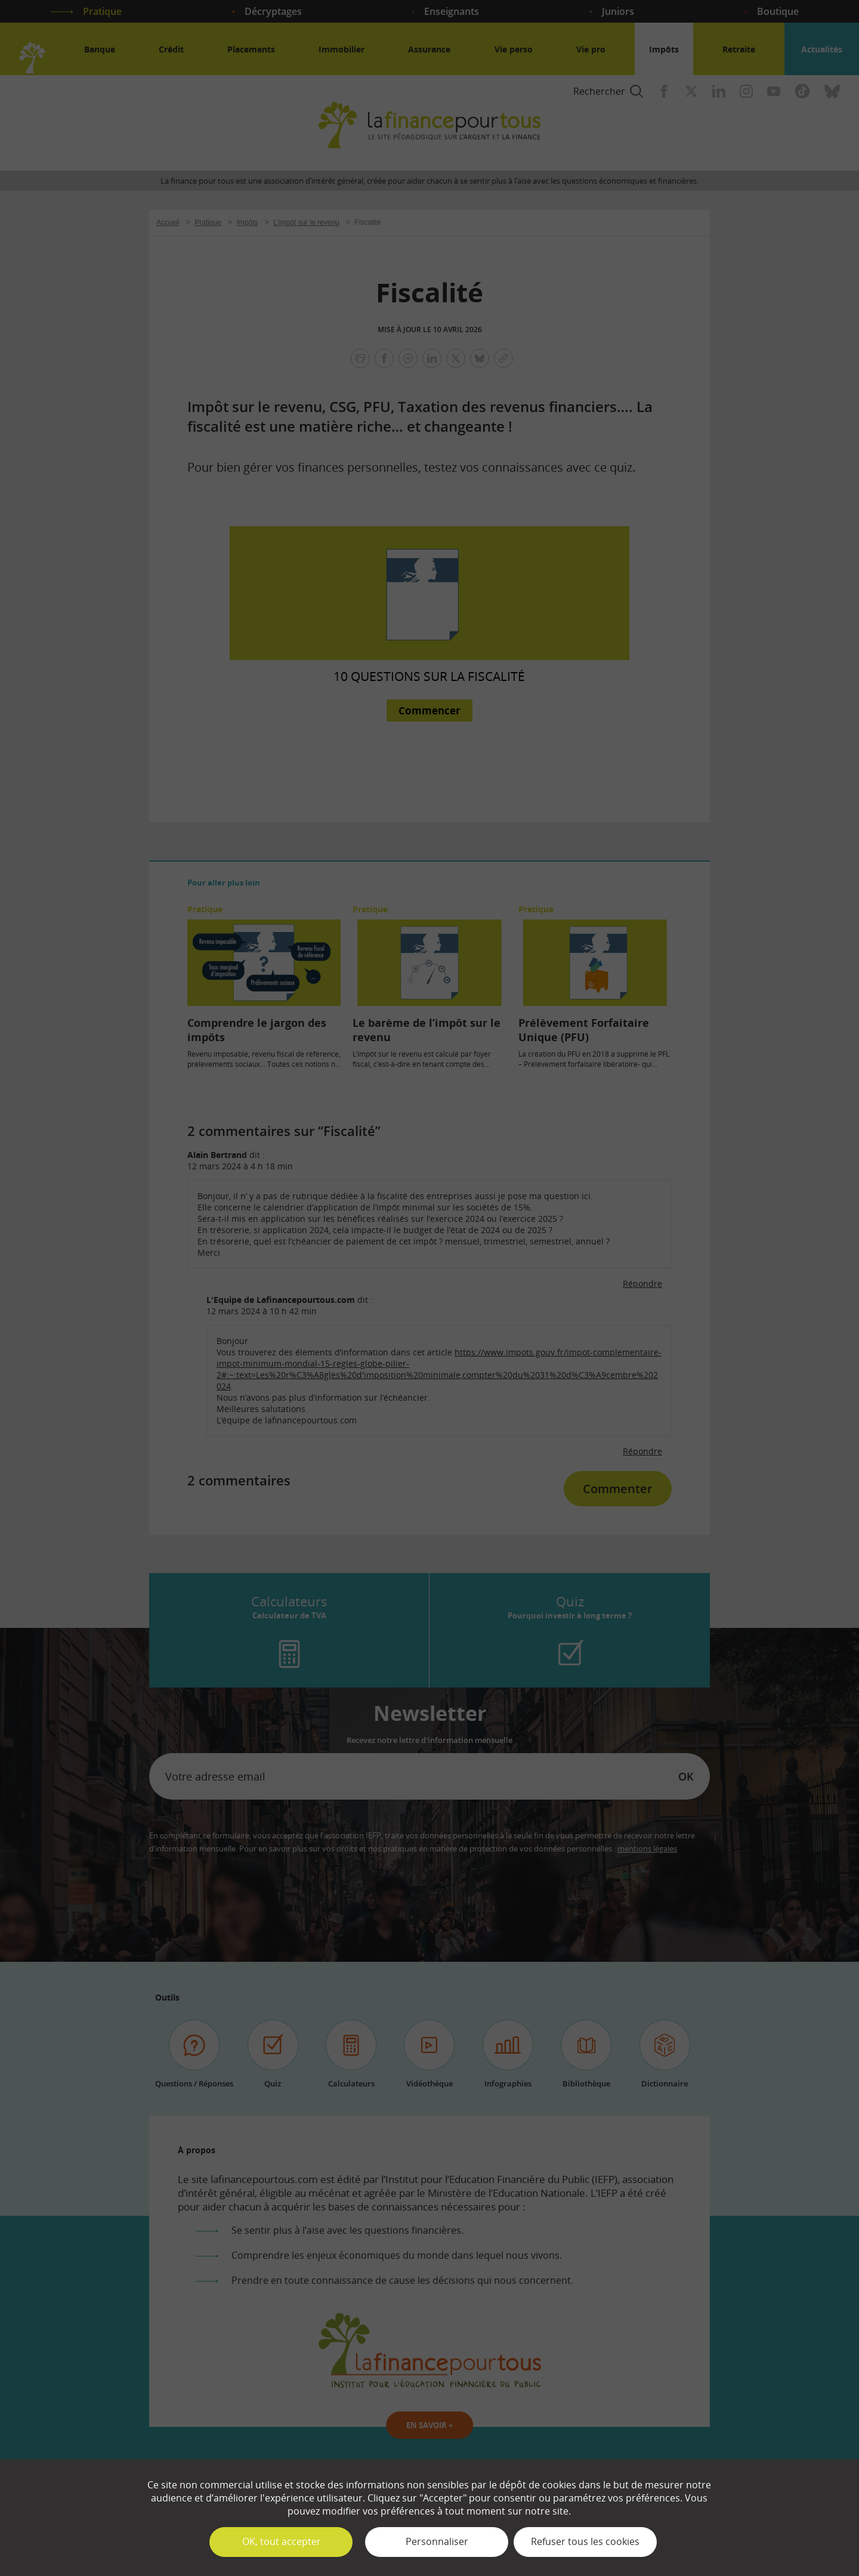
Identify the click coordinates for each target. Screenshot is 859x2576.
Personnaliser (437, 2541)
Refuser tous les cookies (585, 2541)
